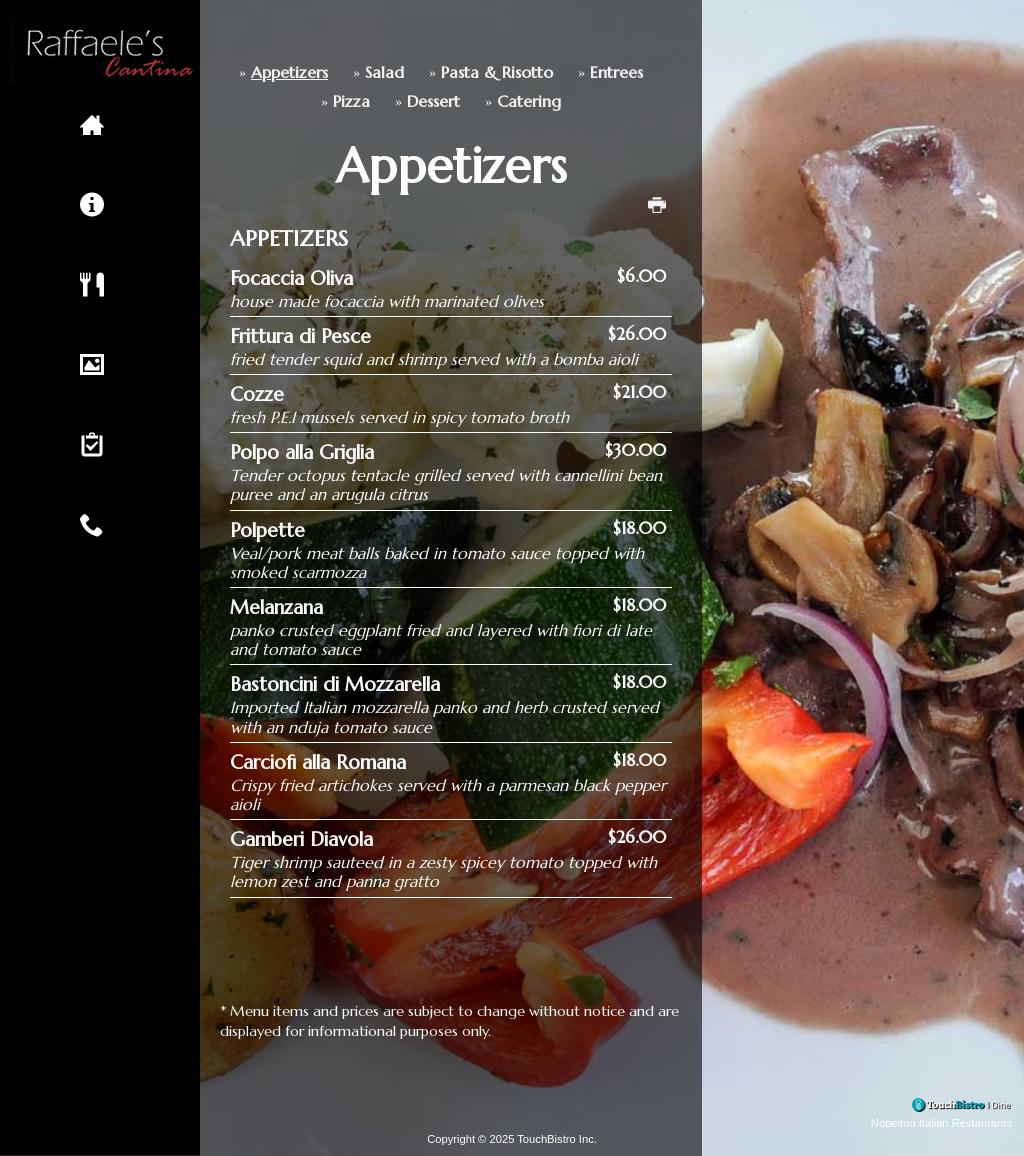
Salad (291, 72)
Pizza (258, 101)
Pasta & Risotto (404, 72)
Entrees (523, 72)
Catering (436, 101)
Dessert (340, 101)
